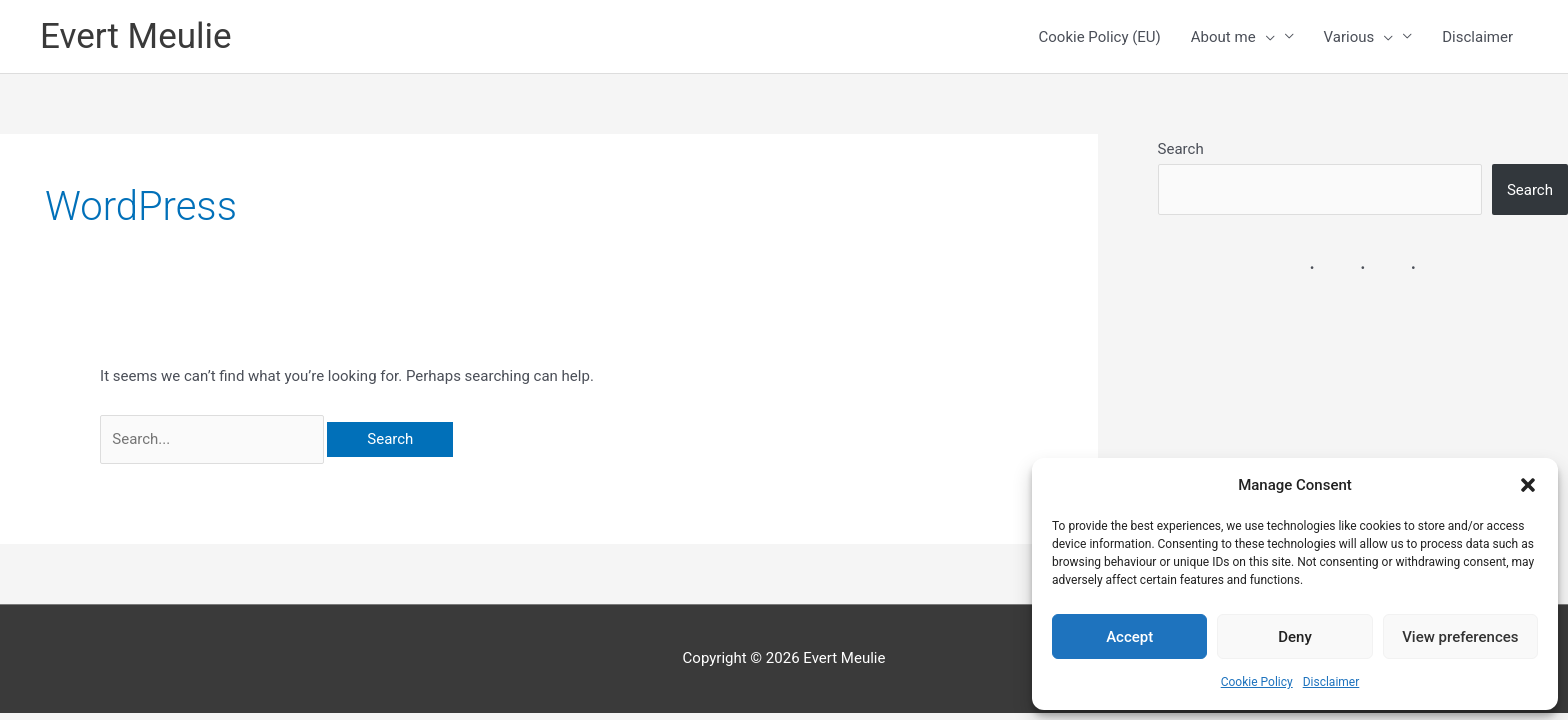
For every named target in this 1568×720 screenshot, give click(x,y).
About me (1233, 37)
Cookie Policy (1257, 682)
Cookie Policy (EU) (1100, 37)
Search (1181, 149)
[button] (1528, 485)
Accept (1129, 637)
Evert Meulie (136, 36)
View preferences (1460, 637)
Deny (1295, 637)
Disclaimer (1331, 682)
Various (1359, 37)
